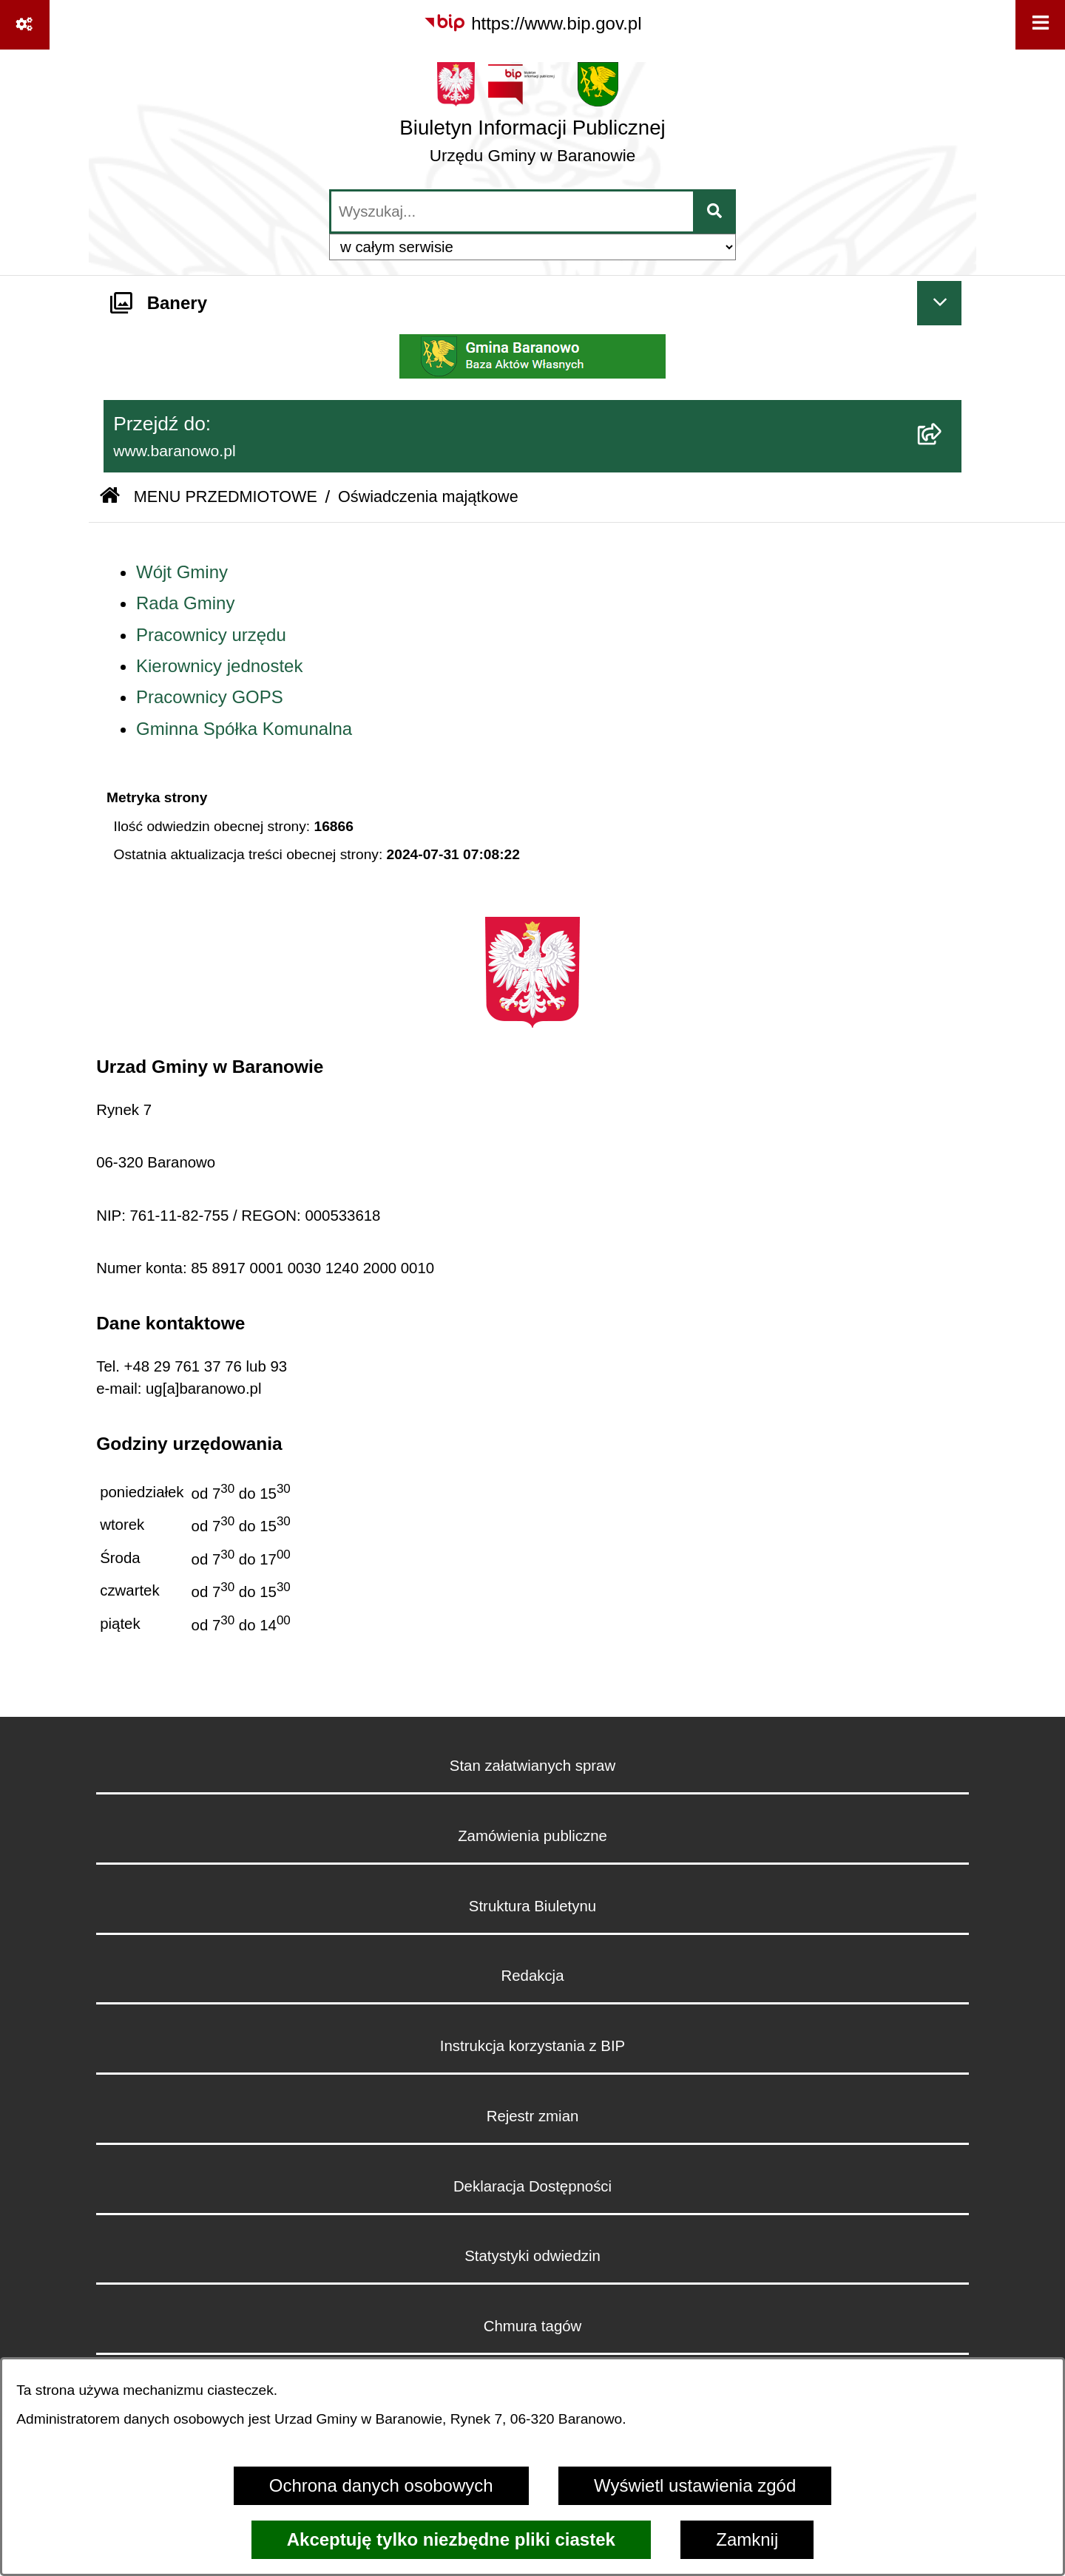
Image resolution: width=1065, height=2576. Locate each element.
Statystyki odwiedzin (532, 2256)
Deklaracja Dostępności (532, 2186)
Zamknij (747, 2539)
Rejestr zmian (533, 2116)
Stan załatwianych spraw (532, 1766)
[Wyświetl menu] (1040, 25)
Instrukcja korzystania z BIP (532, 2046)
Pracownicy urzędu (211, 635)
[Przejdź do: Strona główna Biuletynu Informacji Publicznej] (110, 497)
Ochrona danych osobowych (381, 2485)
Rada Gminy (185, 603)
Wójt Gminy (182, 572)
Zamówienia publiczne (532, 1836)
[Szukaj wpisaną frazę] (715, 211)
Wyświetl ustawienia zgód (695, 2485)
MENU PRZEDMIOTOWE (225, 496)
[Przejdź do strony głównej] (532, 118)
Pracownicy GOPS (209, 697)
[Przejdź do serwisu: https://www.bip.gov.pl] (532, 23)
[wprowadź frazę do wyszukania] (512, 211)
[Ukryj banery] (939, 303)
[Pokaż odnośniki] (25, 25)
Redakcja (532, 1975)
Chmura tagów (533, 2326)
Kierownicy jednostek (219, 666)
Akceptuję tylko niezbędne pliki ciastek (451, 2539)
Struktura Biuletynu (532, 1906)
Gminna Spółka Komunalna (244, 729)
